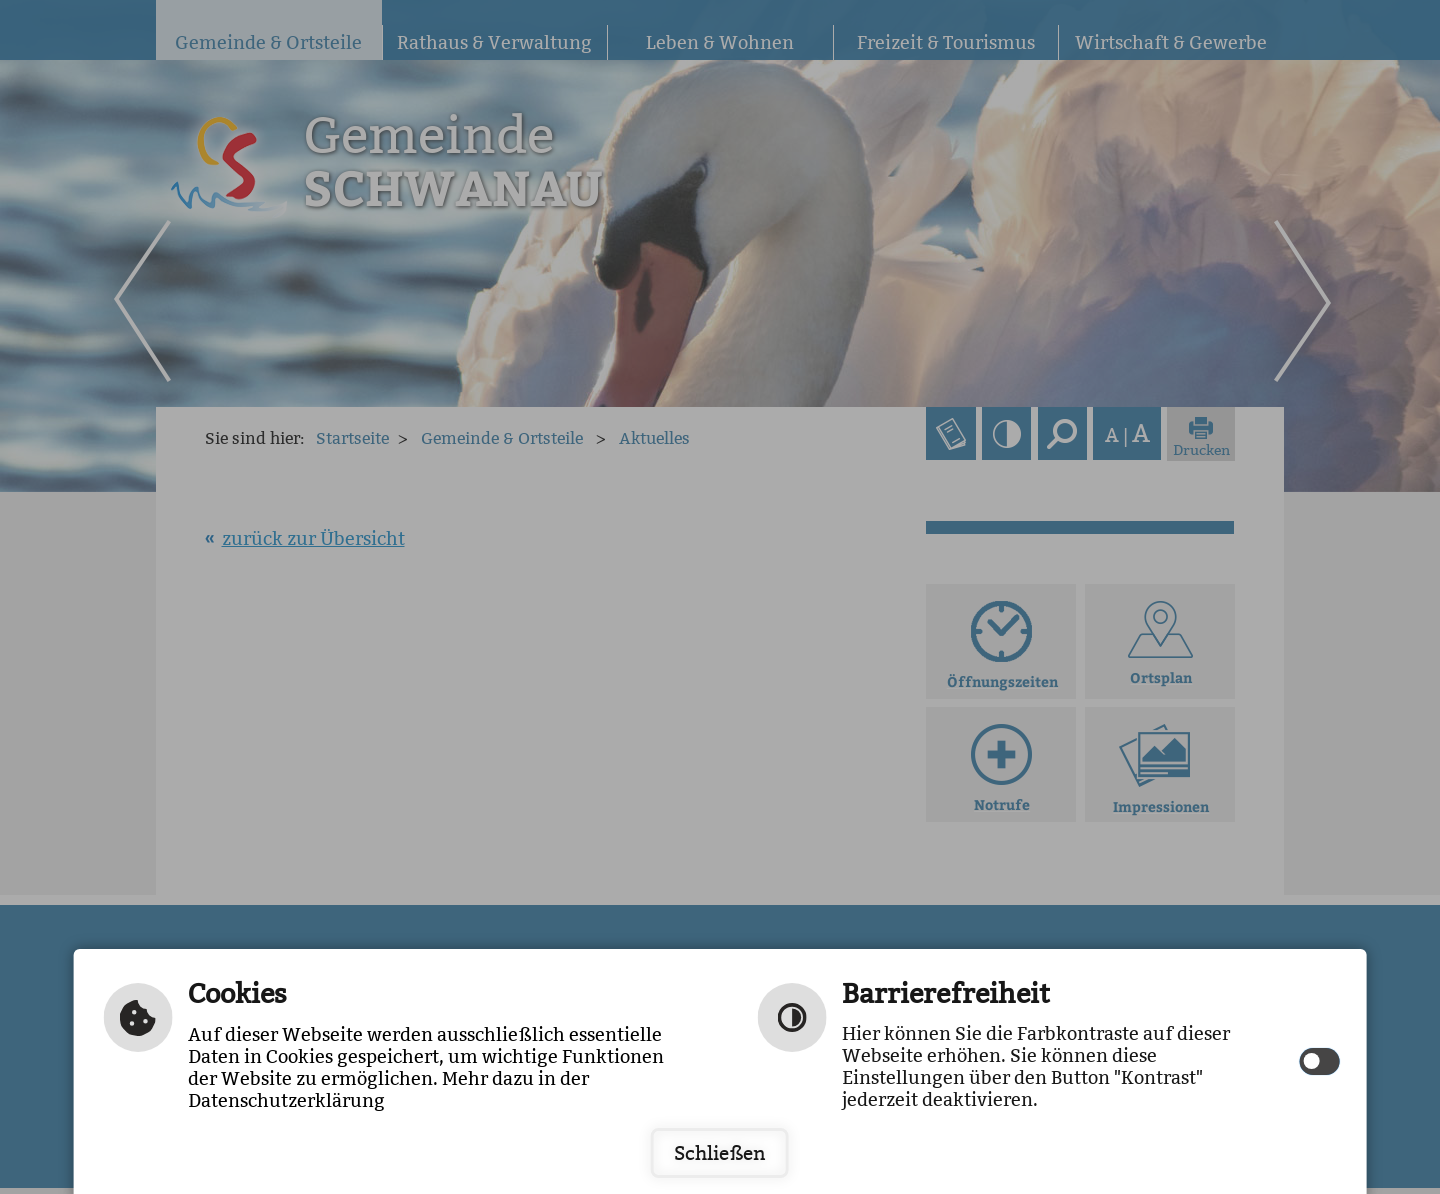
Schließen (720, 1153)
